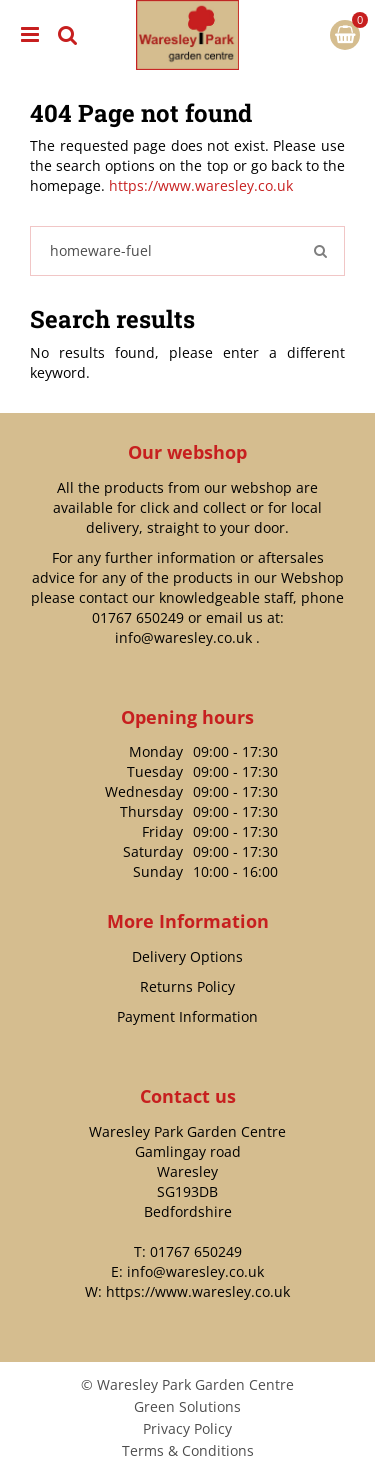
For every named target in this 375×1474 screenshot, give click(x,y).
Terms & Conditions (188, 1450)
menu (30, 35)
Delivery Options (187, 956)
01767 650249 (138, 617)
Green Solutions (187, 1406)
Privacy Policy (187, 1428)
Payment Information (187, 1016)
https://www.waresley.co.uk (201, 185)
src (68, 35)
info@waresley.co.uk (183, 637)
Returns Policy (187, 986)
